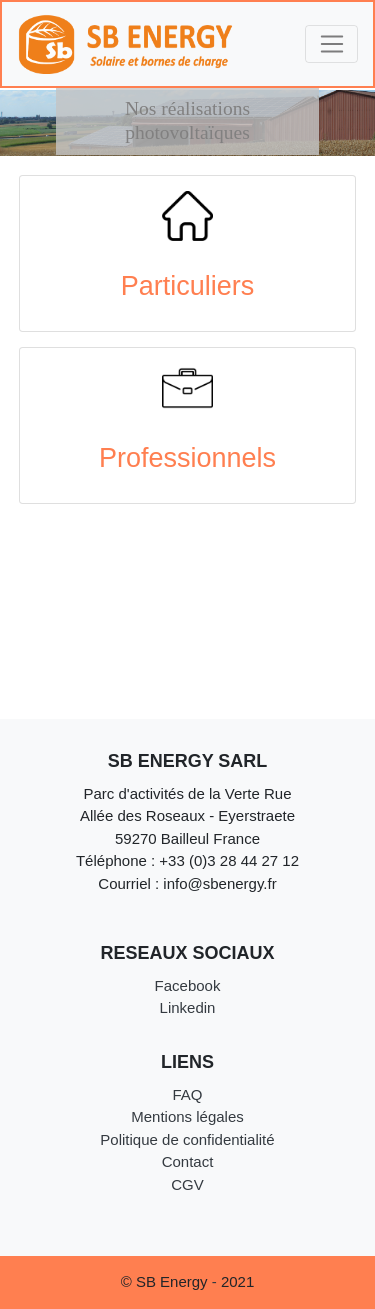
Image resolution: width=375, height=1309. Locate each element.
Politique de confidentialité (187, 1139)
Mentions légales (187, 1116)
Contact (188, 1161)
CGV (187, 1184)
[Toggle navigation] (331, 44)
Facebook (188, 985)
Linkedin (188, 1007)
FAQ (187, 1094)
